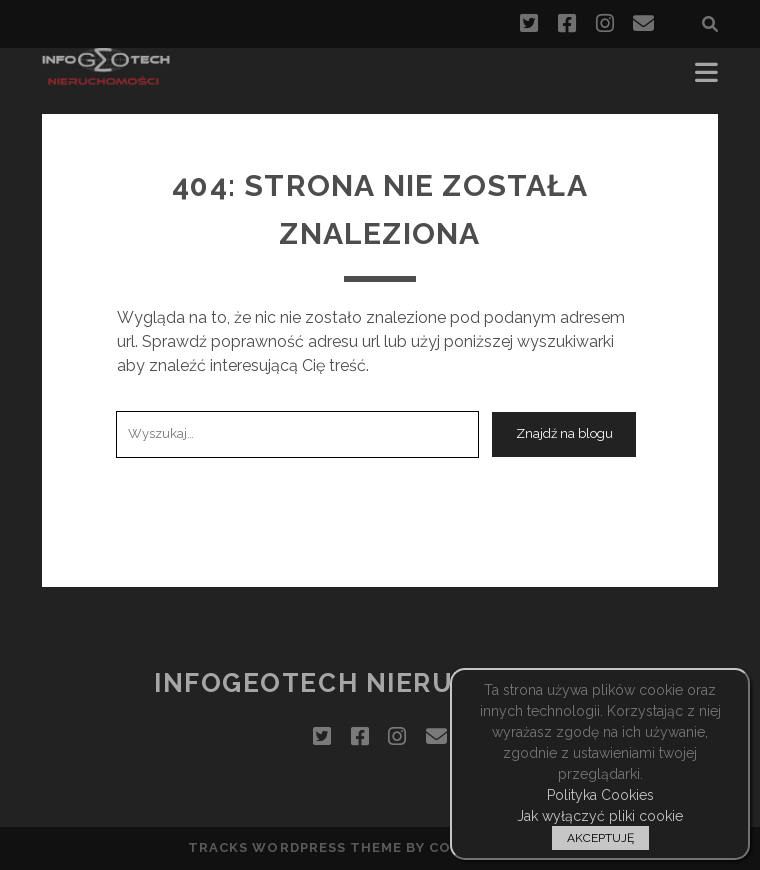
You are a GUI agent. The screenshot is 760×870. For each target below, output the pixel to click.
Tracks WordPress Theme (295, 847)
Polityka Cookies (600, 795)
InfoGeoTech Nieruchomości (380, 683)
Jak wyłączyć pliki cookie (600, 816)
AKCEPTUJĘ (600, 838)
